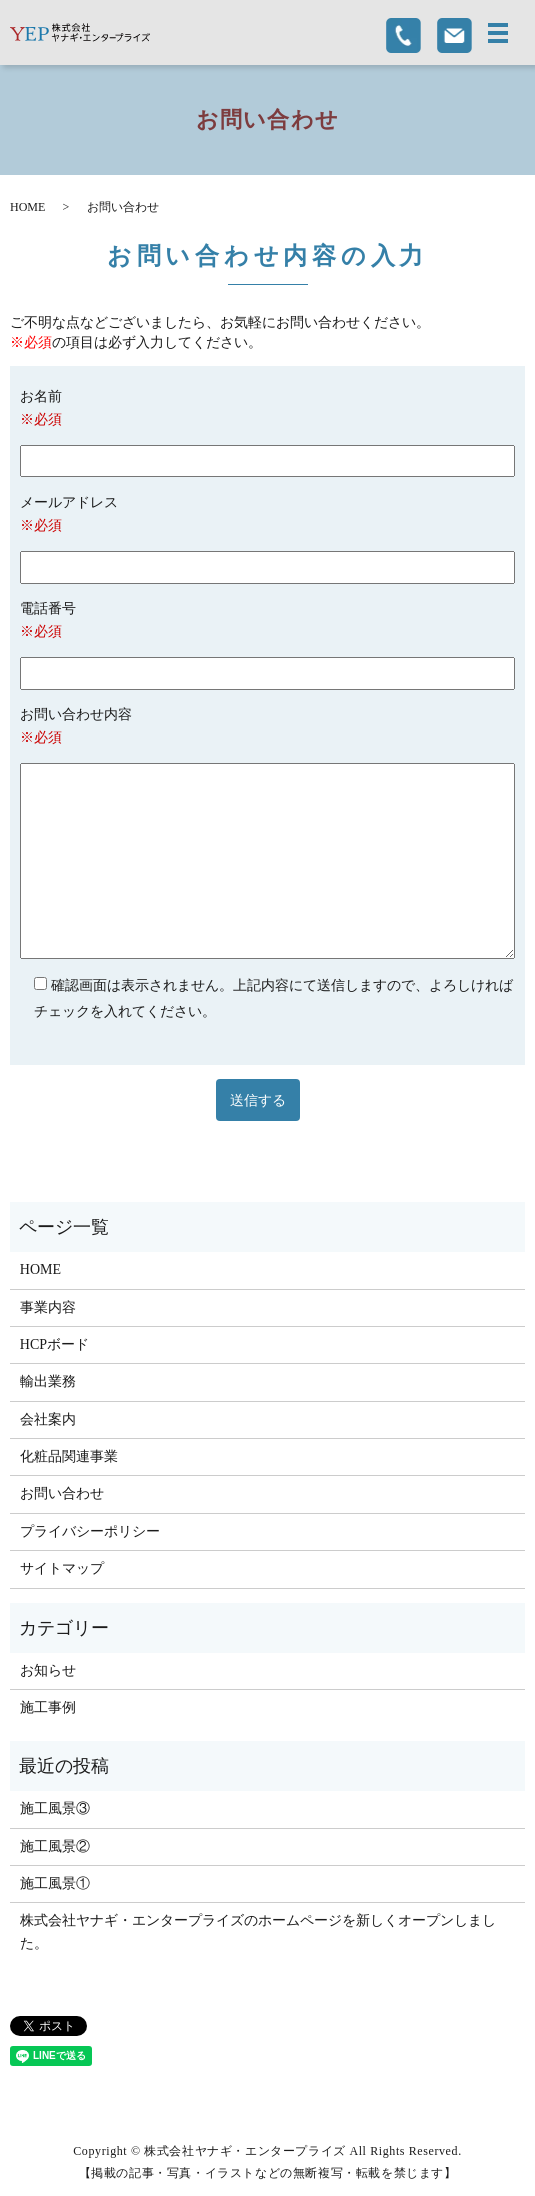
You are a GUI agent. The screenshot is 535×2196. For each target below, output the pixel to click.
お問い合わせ (62, 1493)
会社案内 (48, 1419)
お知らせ (48, 1670)
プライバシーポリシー (90, 1531)
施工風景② (55, 1846)
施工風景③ (55, 1808)
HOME (27, 207)
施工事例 (48, 1707)
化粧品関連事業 (69, 1456)
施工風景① (55, 1883)
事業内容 (48, 1307)
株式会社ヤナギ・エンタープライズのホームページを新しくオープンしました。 (258, 1931)
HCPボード (54, 1344)
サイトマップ (62, 1568)
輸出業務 (48, 1381)
